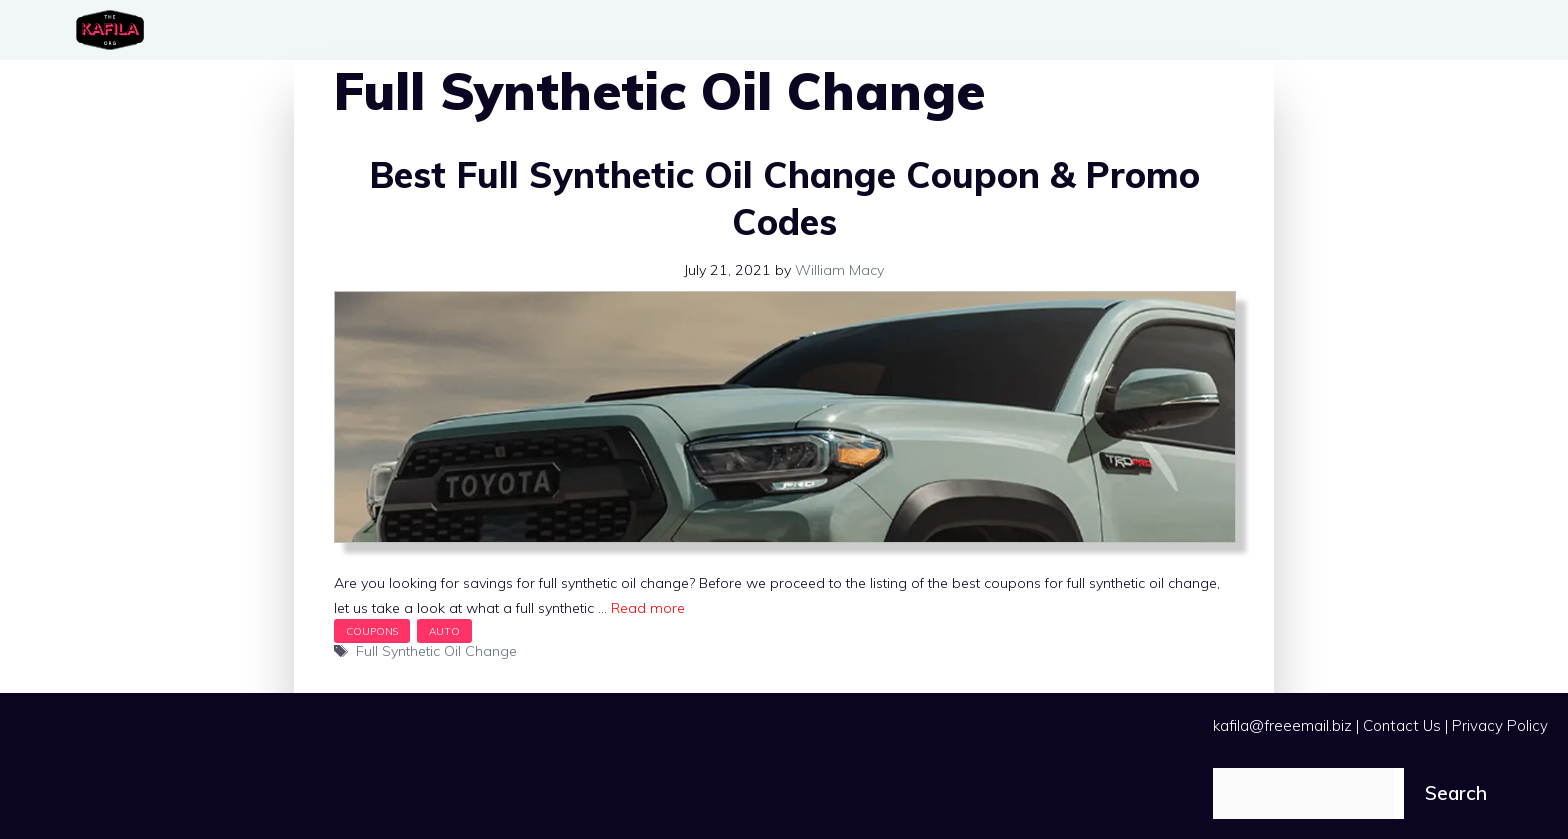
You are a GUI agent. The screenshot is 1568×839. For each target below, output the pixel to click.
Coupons (372, 631)
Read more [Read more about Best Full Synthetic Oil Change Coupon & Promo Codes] (648, 608)
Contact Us (1402, 725)
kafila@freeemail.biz (1282, 725)
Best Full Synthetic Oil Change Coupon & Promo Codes (784, 198)
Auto (444, 631)
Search (1456, 793)
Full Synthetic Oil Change (436, 651)
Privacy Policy (1500, 725)
